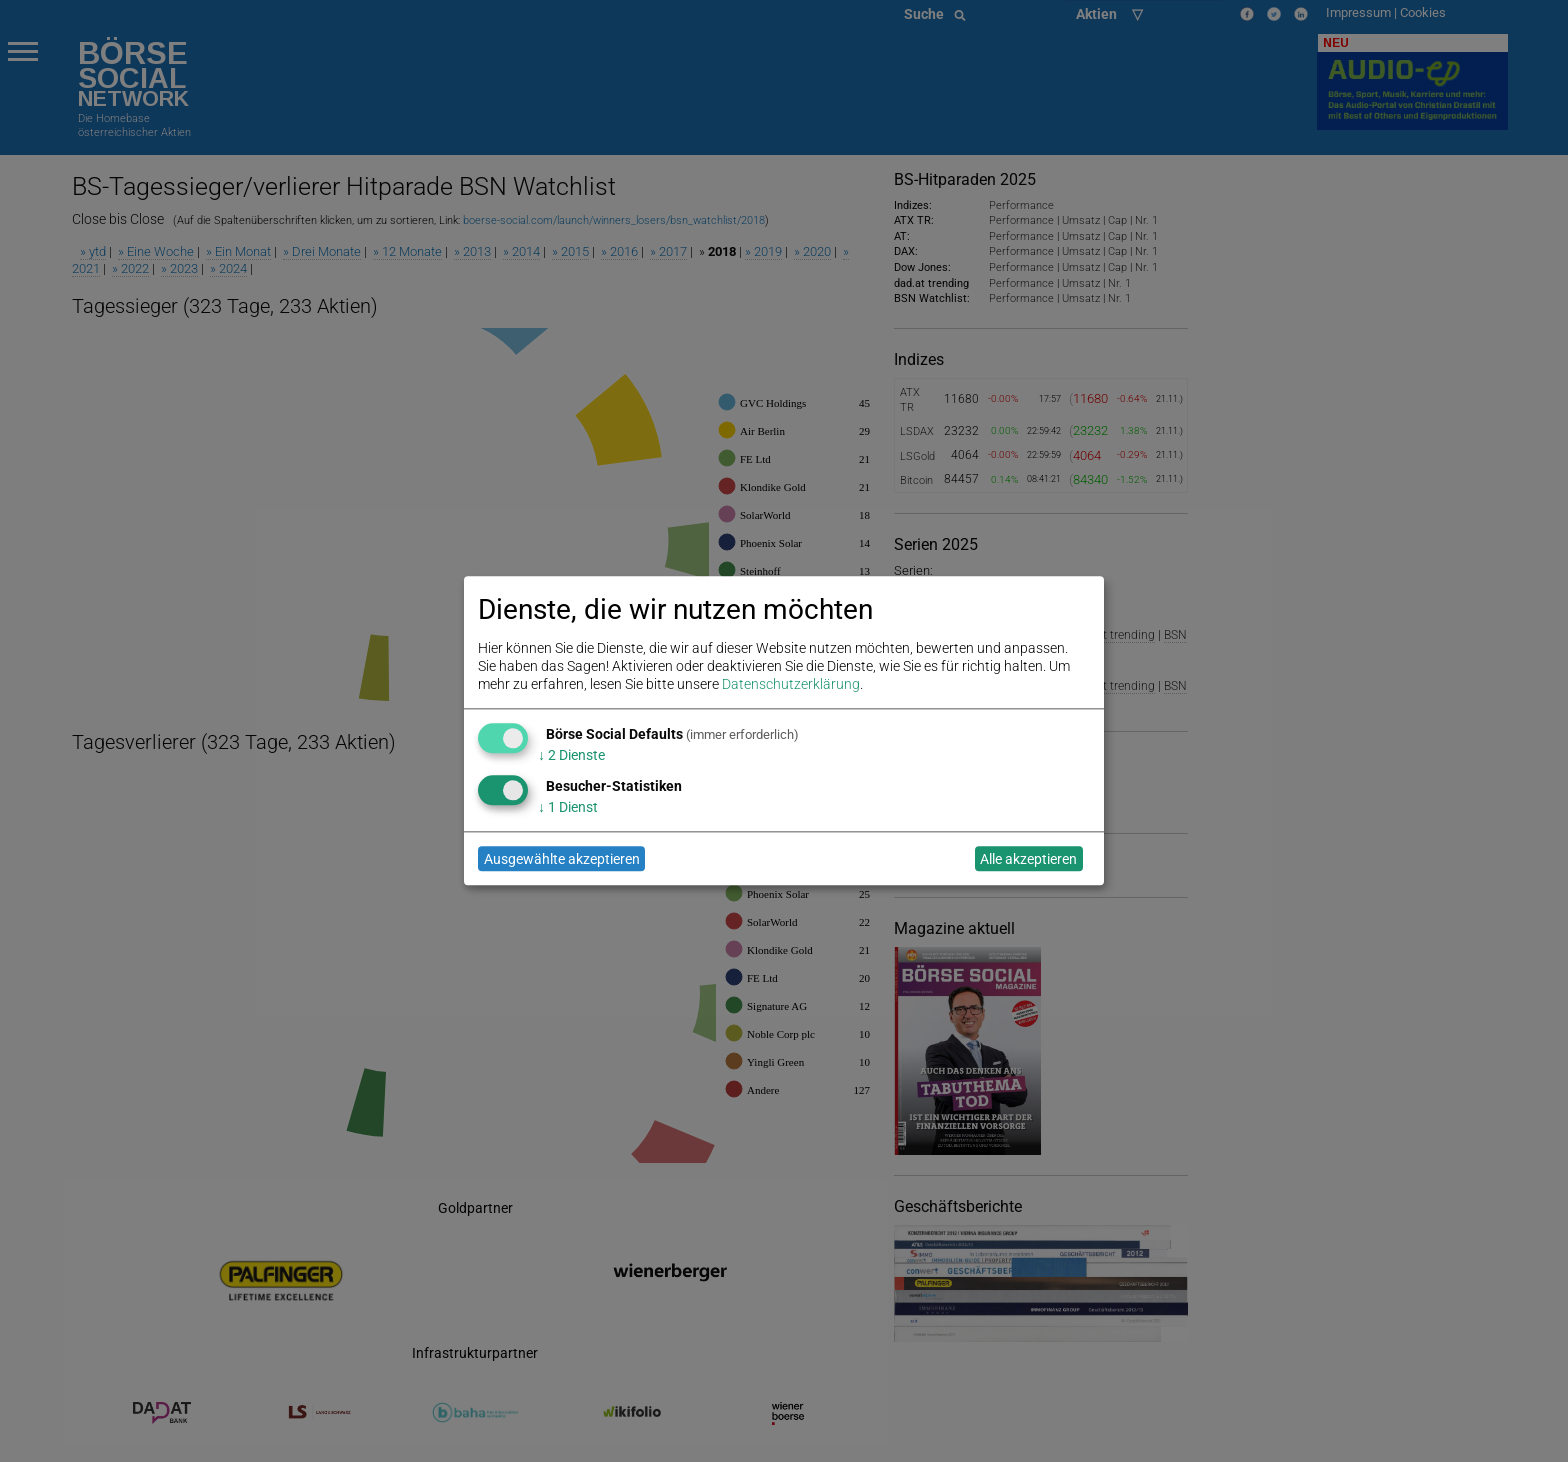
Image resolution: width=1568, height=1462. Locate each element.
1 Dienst (568, 807)
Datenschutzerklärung (791, 685)
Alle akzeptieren (1028, 859)
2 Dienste (571, 755)
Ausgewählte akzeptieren (562, 859)
